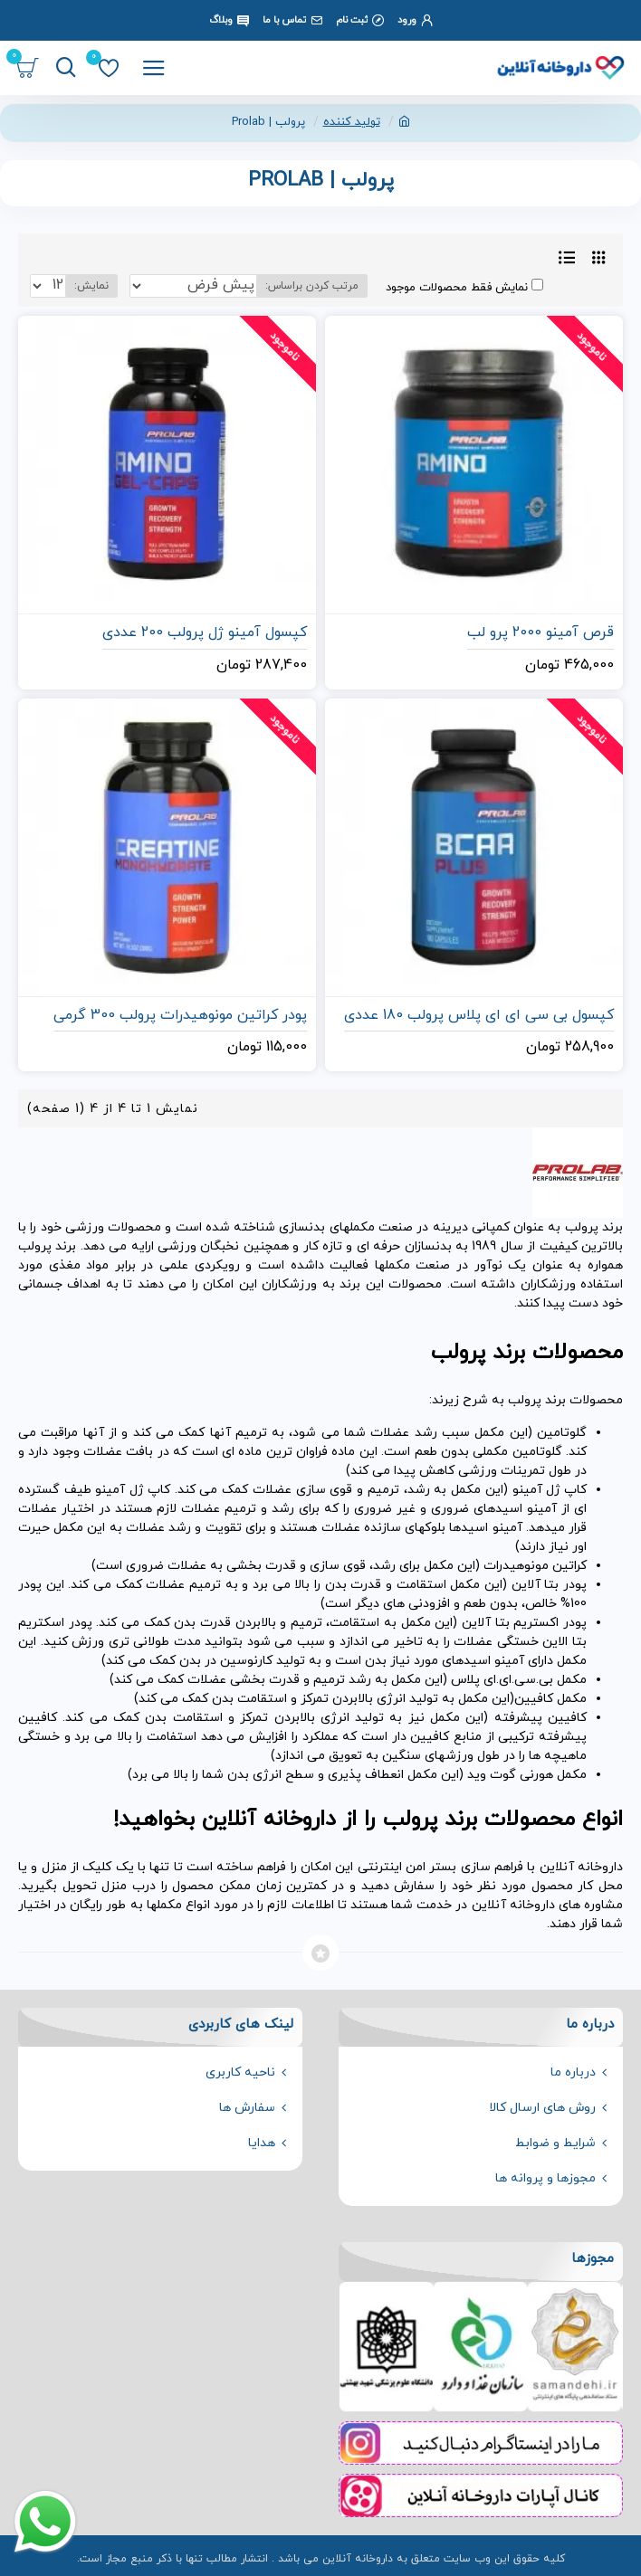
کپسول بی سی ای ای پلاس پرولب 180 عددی (479, 1015)
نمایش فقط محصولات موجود (464, 287)
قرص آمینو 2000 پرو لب (540, 632)
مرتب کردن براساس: (312, 286)
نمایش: (91, 286)
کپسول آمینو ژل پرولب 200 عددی (204, 632)
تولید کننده (351, 122)
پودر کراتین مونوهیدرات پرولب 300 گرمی (180, 1015)
